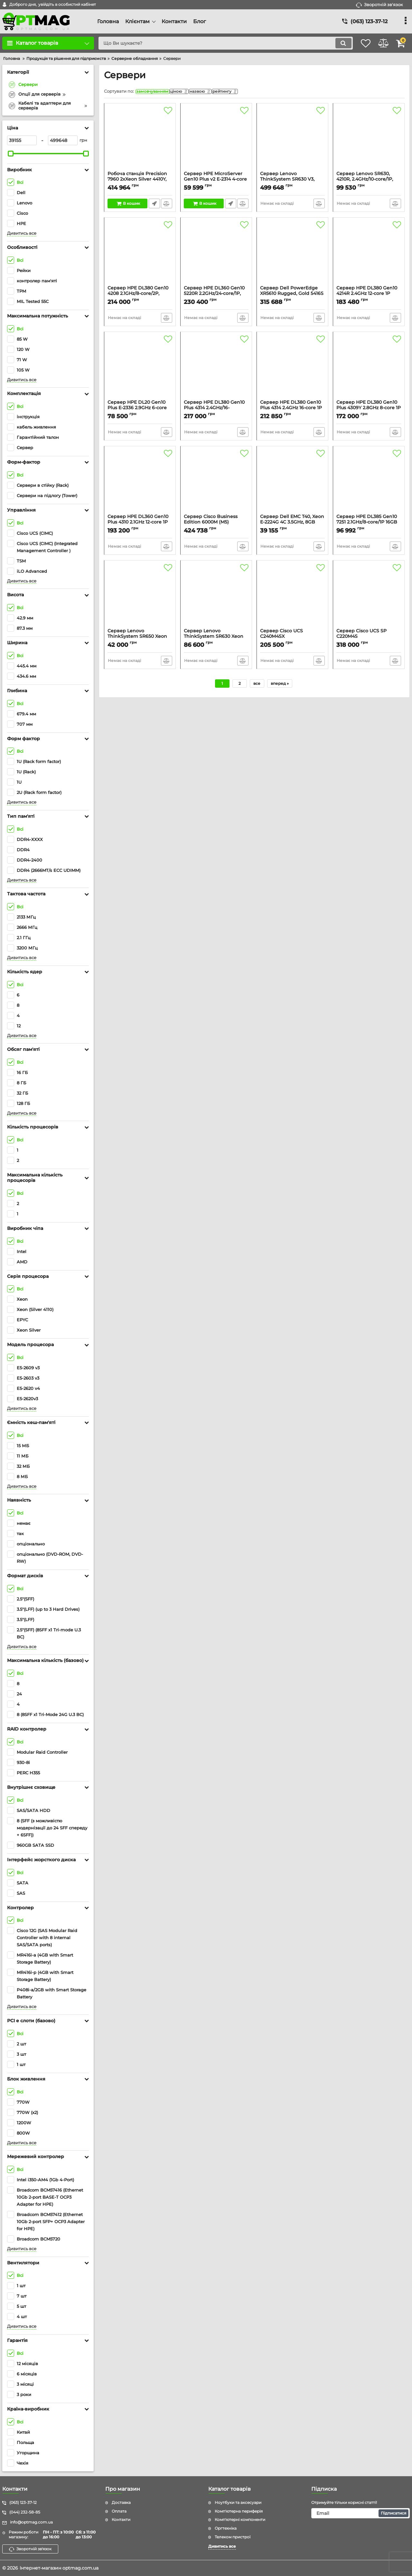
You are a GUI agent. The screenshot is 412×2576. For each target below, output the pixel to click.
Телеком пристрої (232, 2536)
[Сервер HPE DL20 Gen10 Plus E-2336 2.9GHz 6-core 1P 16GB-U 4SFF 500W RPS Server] (140, 369)
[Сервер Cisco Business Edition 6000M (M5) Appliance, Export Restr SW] (216, 483)
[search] (218, 43)
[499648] (63, 140)
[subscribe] (360, 2513)
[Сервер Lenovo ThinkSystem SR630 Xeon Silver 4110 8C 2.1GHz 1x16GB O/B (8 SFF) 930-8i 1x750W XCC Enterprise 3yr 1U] (216, 597)
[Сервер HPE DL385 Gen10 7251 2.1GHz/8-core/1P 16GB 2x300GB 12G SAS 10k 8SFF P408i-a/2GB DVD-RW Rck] (368, 483)
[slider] (11, 153)
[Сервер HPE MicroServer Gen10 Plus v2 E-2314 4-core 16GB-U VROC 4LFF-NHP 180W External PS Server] (216, 140)
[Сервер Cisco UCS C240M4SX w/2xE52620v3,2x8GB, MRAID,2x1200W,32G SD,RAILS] (292, 597)
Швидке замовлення (153, 205)
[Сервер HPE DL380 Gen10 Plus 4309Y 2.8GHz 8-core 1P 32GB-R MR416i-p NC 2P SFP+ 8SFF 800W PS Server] (368, 369)
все (256, 685)
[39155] (22, 140)
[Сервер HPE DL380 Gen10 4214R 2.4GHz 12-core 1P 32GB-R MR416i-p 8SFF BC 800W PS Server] (368, 254)
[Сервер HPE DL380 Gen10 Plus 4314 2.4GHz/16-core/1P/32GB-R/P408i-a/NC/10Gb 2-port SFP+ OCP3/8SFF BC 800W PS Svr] (216, 369)
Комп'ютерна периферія (239, 2511)
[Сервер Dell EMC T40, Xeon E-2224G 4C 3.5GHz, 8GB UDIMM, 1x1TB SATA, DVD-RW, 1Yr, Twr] (292, 483)
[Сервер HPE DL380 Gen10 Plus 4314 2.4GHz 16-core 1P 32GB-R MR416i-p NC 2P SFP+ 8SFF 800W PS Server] (292, 369)
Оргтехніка (226, 2528)
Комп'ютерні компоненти (240, 2519)
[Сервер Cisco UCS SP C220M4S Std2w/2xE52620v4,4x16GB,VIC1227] (368, 597)
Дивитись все (21, 233)
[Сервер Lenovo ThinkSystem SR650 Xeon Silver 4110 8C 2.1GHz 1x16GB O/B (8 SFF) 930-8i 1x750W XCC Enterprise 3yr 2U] (140, 597)
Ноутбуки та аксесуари (238, 2502)
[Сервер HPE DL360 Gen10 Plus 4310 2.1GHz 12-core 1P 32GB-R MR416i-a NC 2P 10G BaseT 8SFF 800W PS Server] (140, 483)
